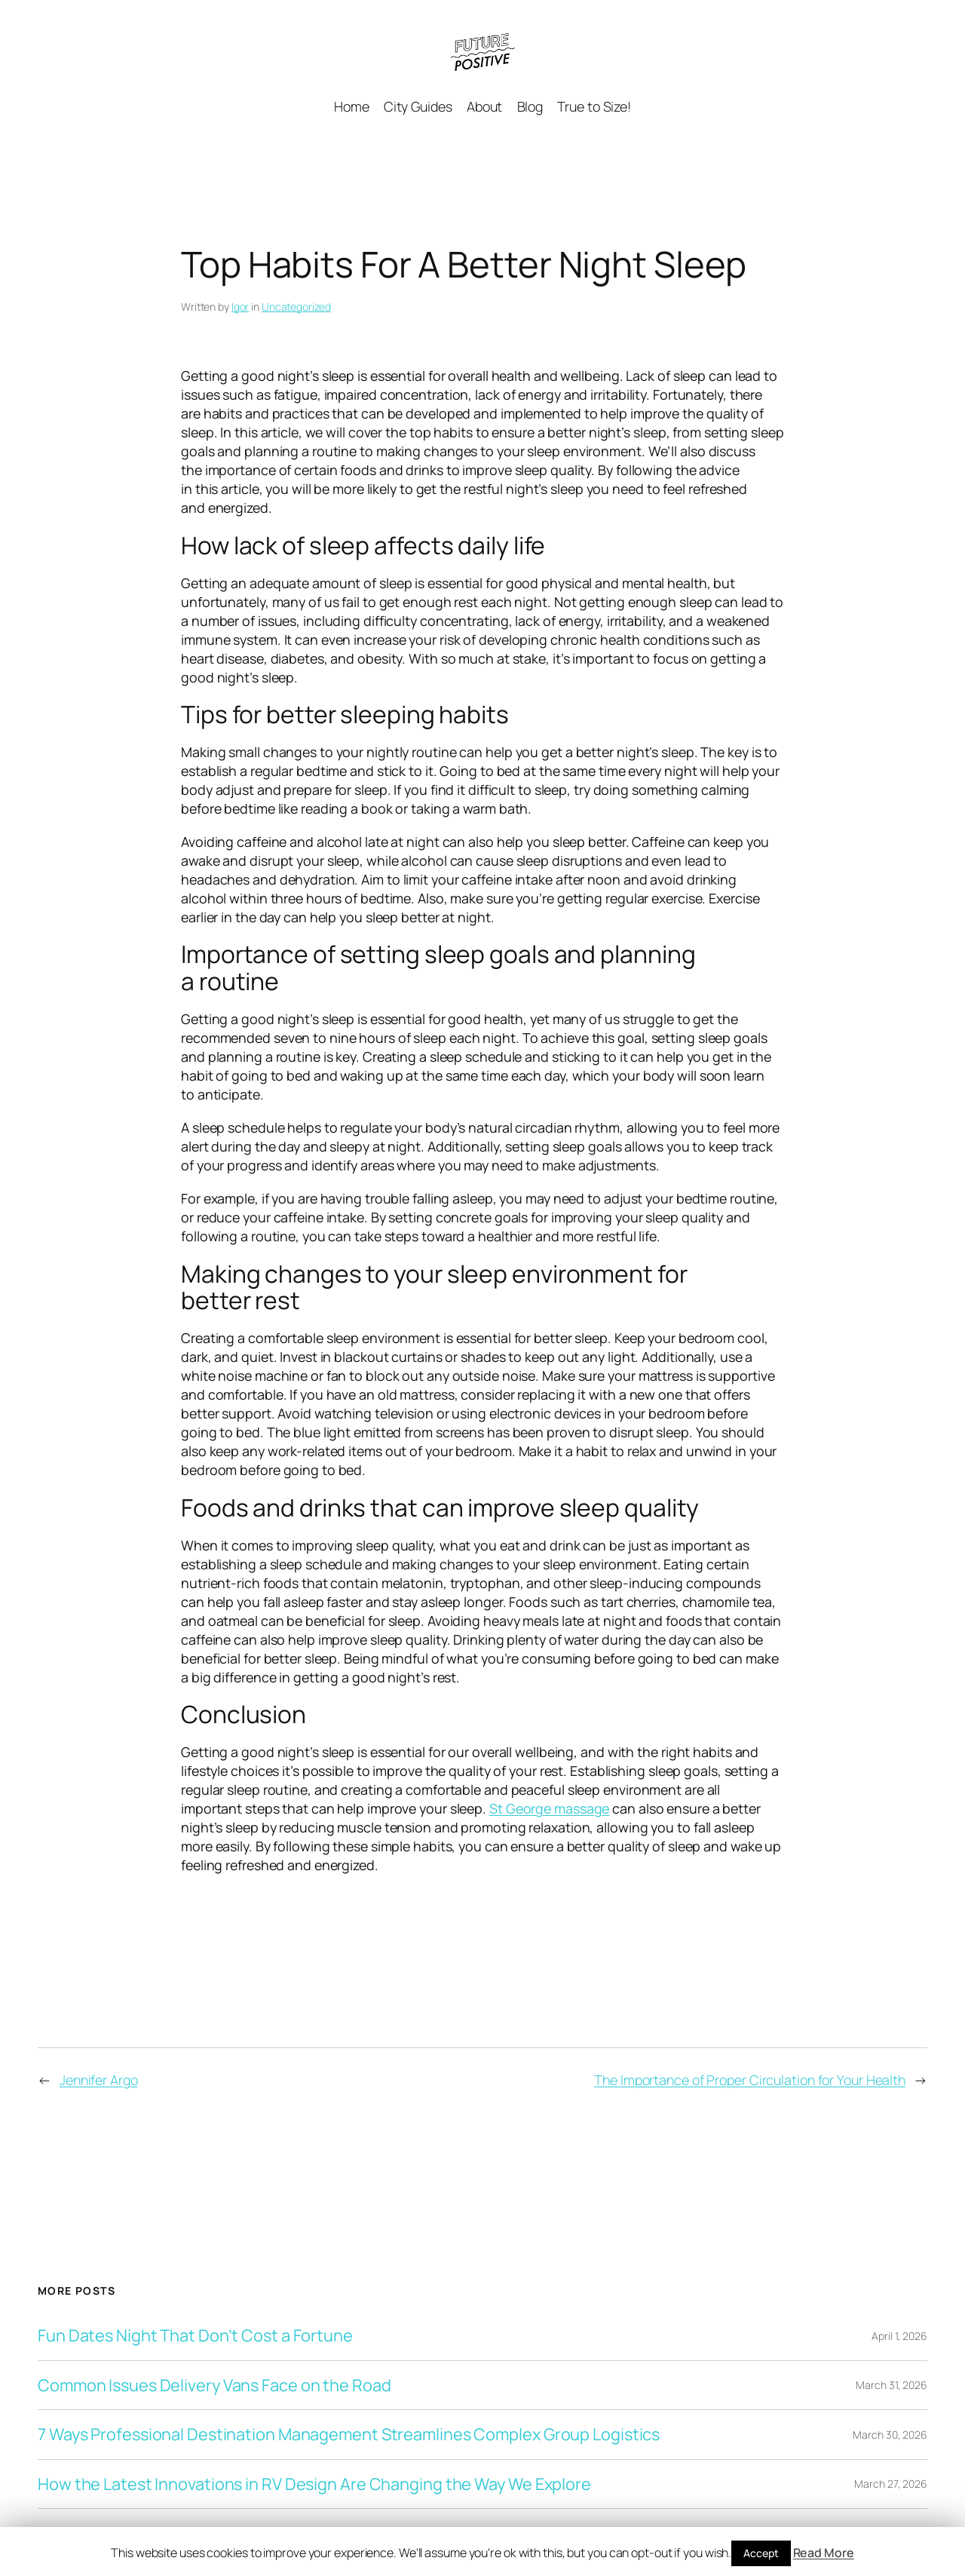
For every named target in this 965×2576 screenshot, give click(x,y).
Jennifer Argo (99, 2080)
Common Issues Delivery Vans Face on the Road (214, 2385)
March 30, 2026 (890, 2434)
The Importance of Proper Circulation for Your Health (749, 2080)
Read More (823, 2552)
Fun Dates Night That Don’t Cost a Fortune (195, 2335)
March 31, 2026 (891, 2385)
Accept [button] (760, 2553)
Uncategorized (296, 306)
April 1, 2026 (899, 2336)
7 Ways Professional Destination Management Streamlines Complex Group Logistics (349, 2434)
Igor (240, 306)
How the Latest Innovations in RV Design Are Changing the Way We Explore (314, 2484)
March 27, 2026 (890, 2483)
